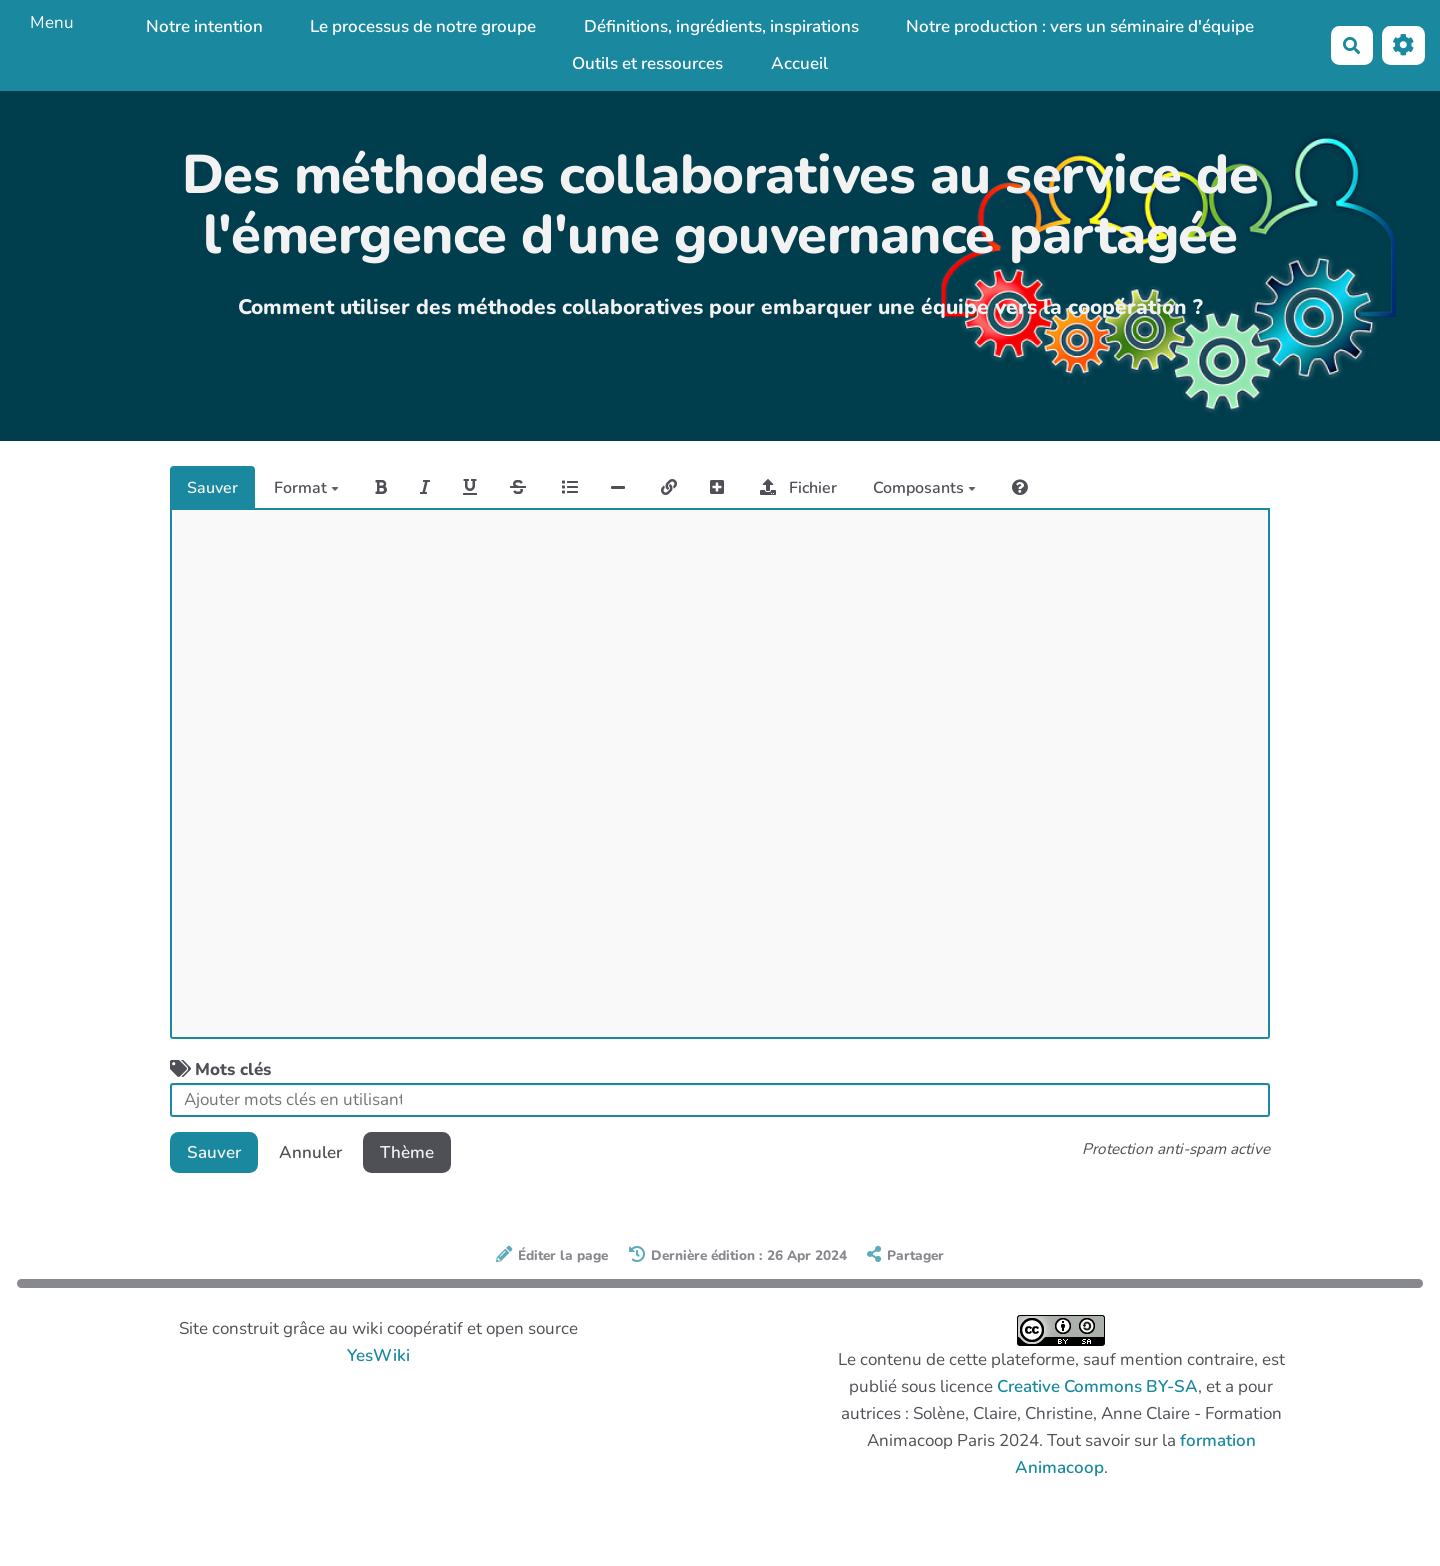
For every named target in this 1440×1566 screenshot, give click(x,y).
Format (306, 488)
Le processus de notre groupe (423, 26)
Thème (407, 1152)
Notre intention (204, 26)
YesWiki (378, 1355)
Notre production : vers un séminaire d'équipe (1080, 26)
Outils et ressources (647, 63)
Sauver (212, 488)
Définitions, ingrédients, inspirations (721, 26)
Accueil (799, 63)
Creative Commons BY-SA (1097, 1386)
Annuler (310, 1152)
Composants (924, 488)
